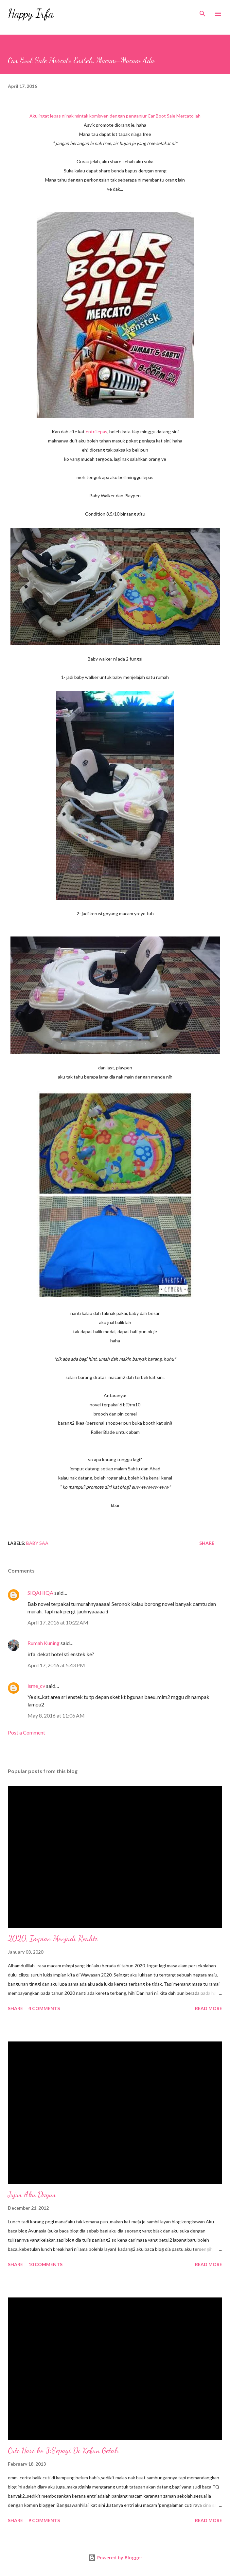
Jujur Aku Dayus (32, 2194)
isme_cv (36, 1686)
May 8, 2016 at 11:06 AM (56, 1715)
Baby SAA (37, 1543)
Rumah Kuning (43, 1643)
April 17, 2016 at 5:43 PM (56, 1665)
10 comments (45, 2264)
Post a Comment (26, 1732)
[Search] (202, 12)
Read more (208, 2008)
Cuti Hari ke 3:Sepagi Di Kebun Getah (63, 2450)
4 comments (44, 2008)
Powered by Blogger (115, 2557)
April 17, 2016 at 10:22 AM (57, 1622)
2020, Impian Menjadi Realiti (53, 1938)
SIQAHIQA (40, 1593)
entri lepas (96, 431)
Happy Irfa (31, 14)
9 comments (44, 2520)
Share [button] (206, 1543)
